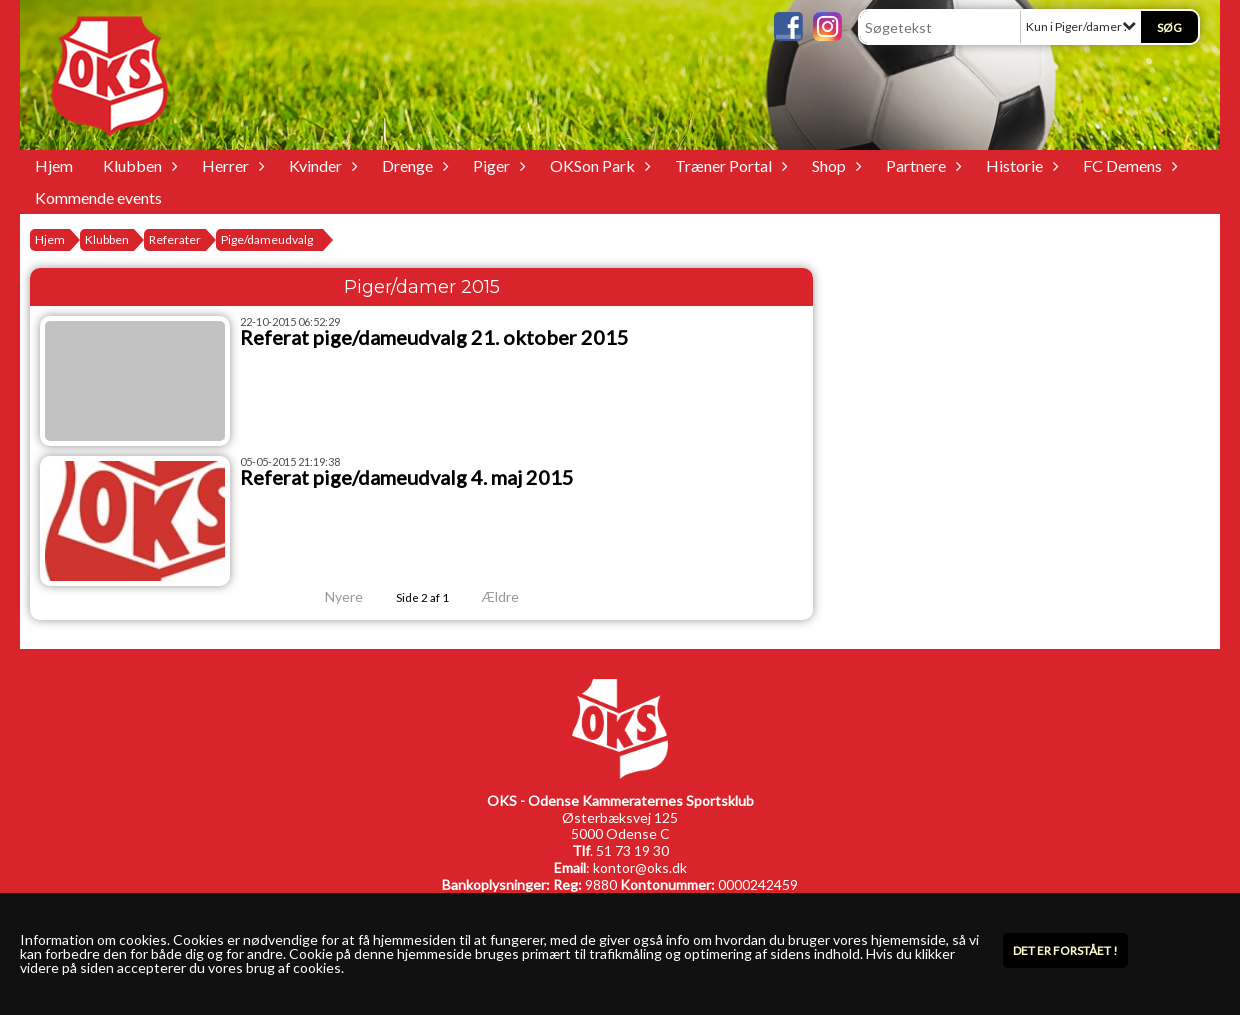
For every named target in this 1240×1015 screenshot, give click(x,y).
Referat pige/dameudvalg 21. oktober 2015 (434, 337)
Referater (175, 239)
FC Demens (1127, 165)
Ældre (514, 596)
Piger (496, 165)
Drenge (412, 165)
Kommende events (98, 197)
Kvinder (320, 165)
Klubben (137, 165)
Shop (834, 165)
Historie (1019, 165)
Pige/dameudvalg (267, 239)
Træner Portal (728, 165)
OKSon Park (597, 165)
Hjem (54, 165)
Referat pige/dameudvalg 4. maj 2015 (407, 477)
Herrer (230, 165)
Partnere (921, 165)
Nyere (332, 596)
